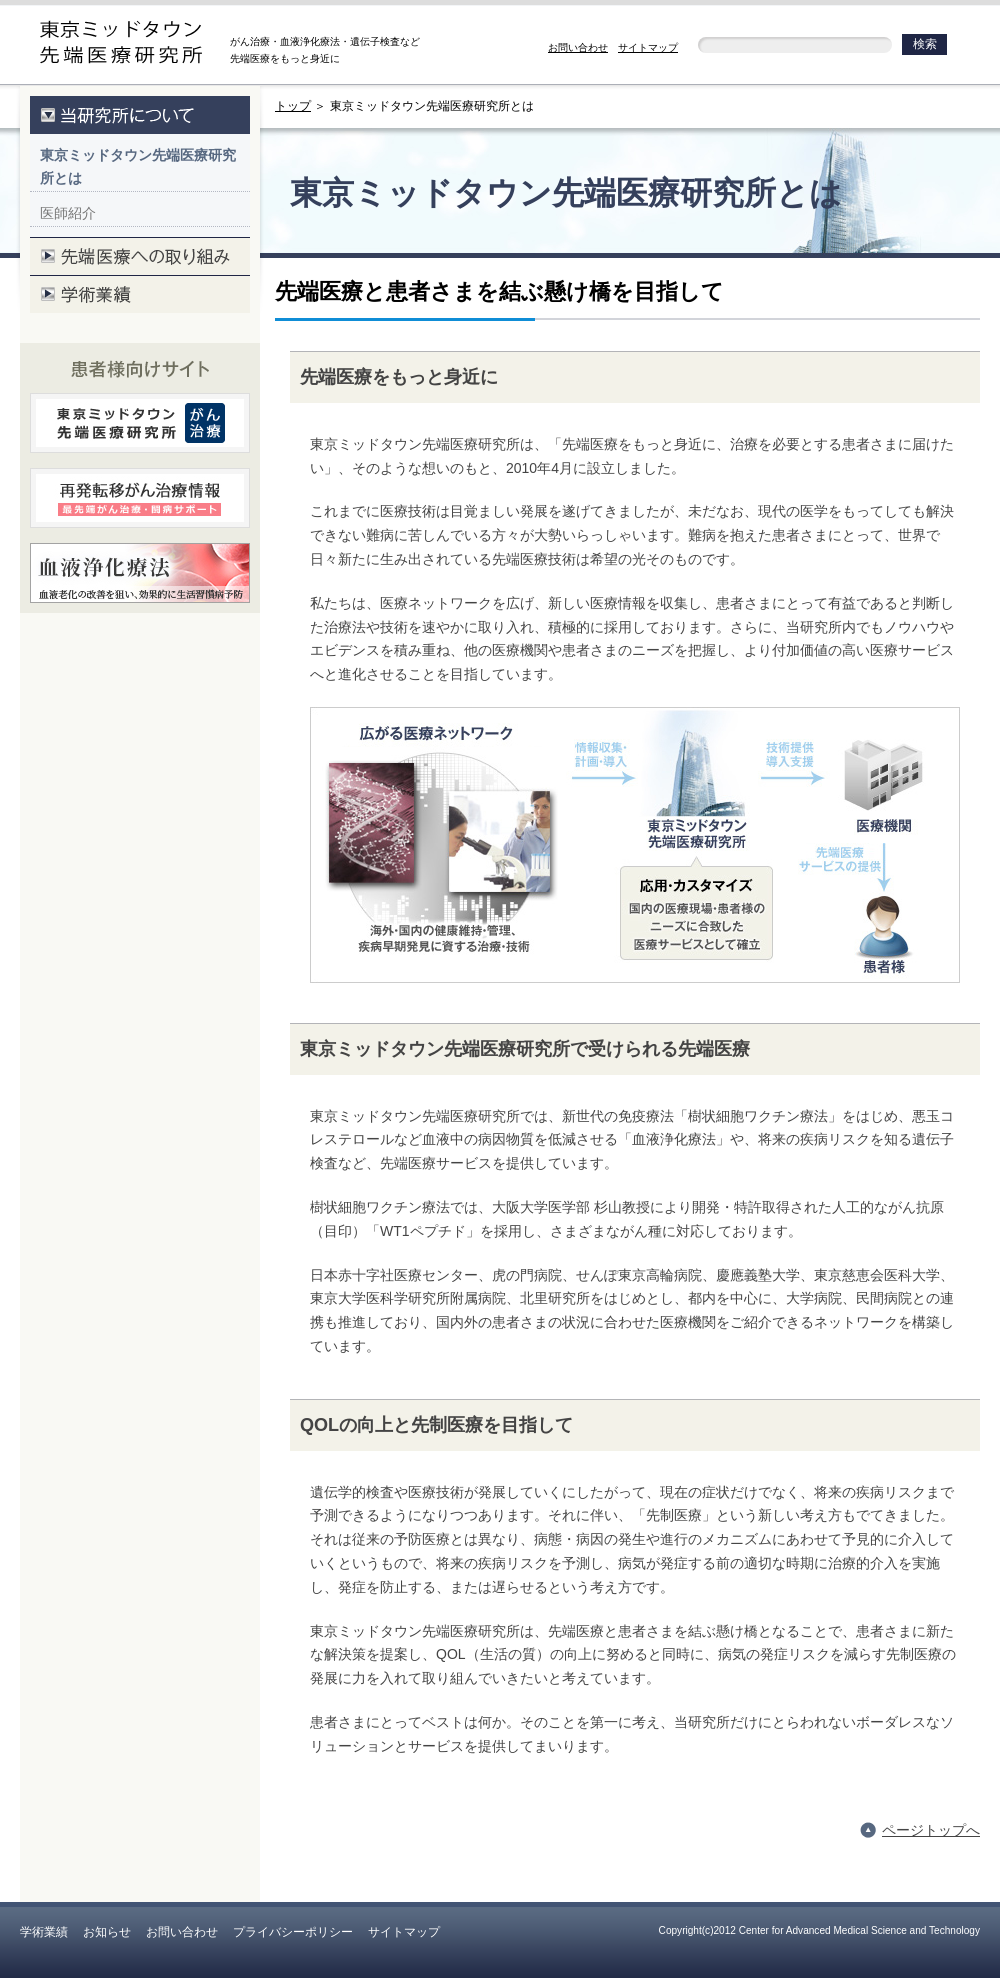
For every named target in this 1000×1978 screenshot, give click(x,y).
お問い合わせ (578, 47)
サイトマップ (648, 47)
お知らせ (107, 1932)
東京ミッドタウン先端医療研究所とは (138, 167)
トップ (293, 106)
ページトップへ (931, 1830)
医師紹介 (68, 213)
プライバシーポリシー (293, 1932)
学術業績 (44, 1932)
